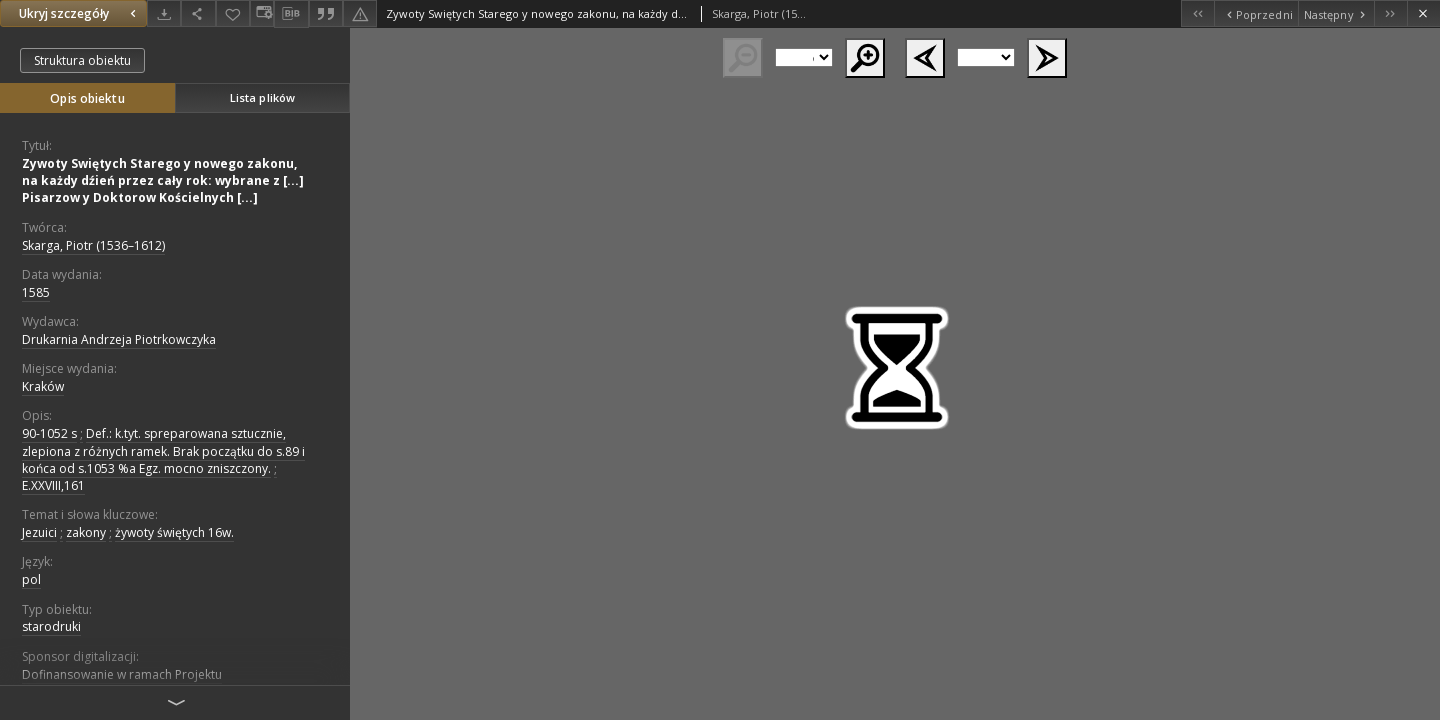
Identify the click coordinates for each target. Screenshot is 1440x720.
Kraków (43, 386)
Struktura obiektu (82, 60)
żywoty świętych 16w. (174, 532)
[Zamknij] (1423, 13)
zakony (86, 532)
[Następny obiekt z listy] (1336, 13)
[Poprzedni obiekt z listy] (1255, 13)
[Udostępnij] (198, 13)
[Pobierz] (164, 13)
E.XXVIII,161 (53, 485)
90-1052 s (49, 433)
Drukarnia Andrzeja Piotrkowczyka (119, 339)
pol (31, 579)
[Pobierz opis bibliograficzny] (291, 14)
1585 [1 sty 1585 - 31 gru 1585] (36, 292)
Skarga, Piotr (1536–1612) (93, 245)
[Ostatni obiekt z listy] (1390, 13)
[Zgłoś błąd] (360, 13)
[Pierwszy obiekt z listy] (1197, 13)
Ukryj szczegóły (80, 13)
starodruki (51, 626)
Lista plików (262, 97)
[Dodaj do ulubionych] (233, 13)
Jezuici (39, 532)
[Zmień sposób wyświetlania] (262, 13)
